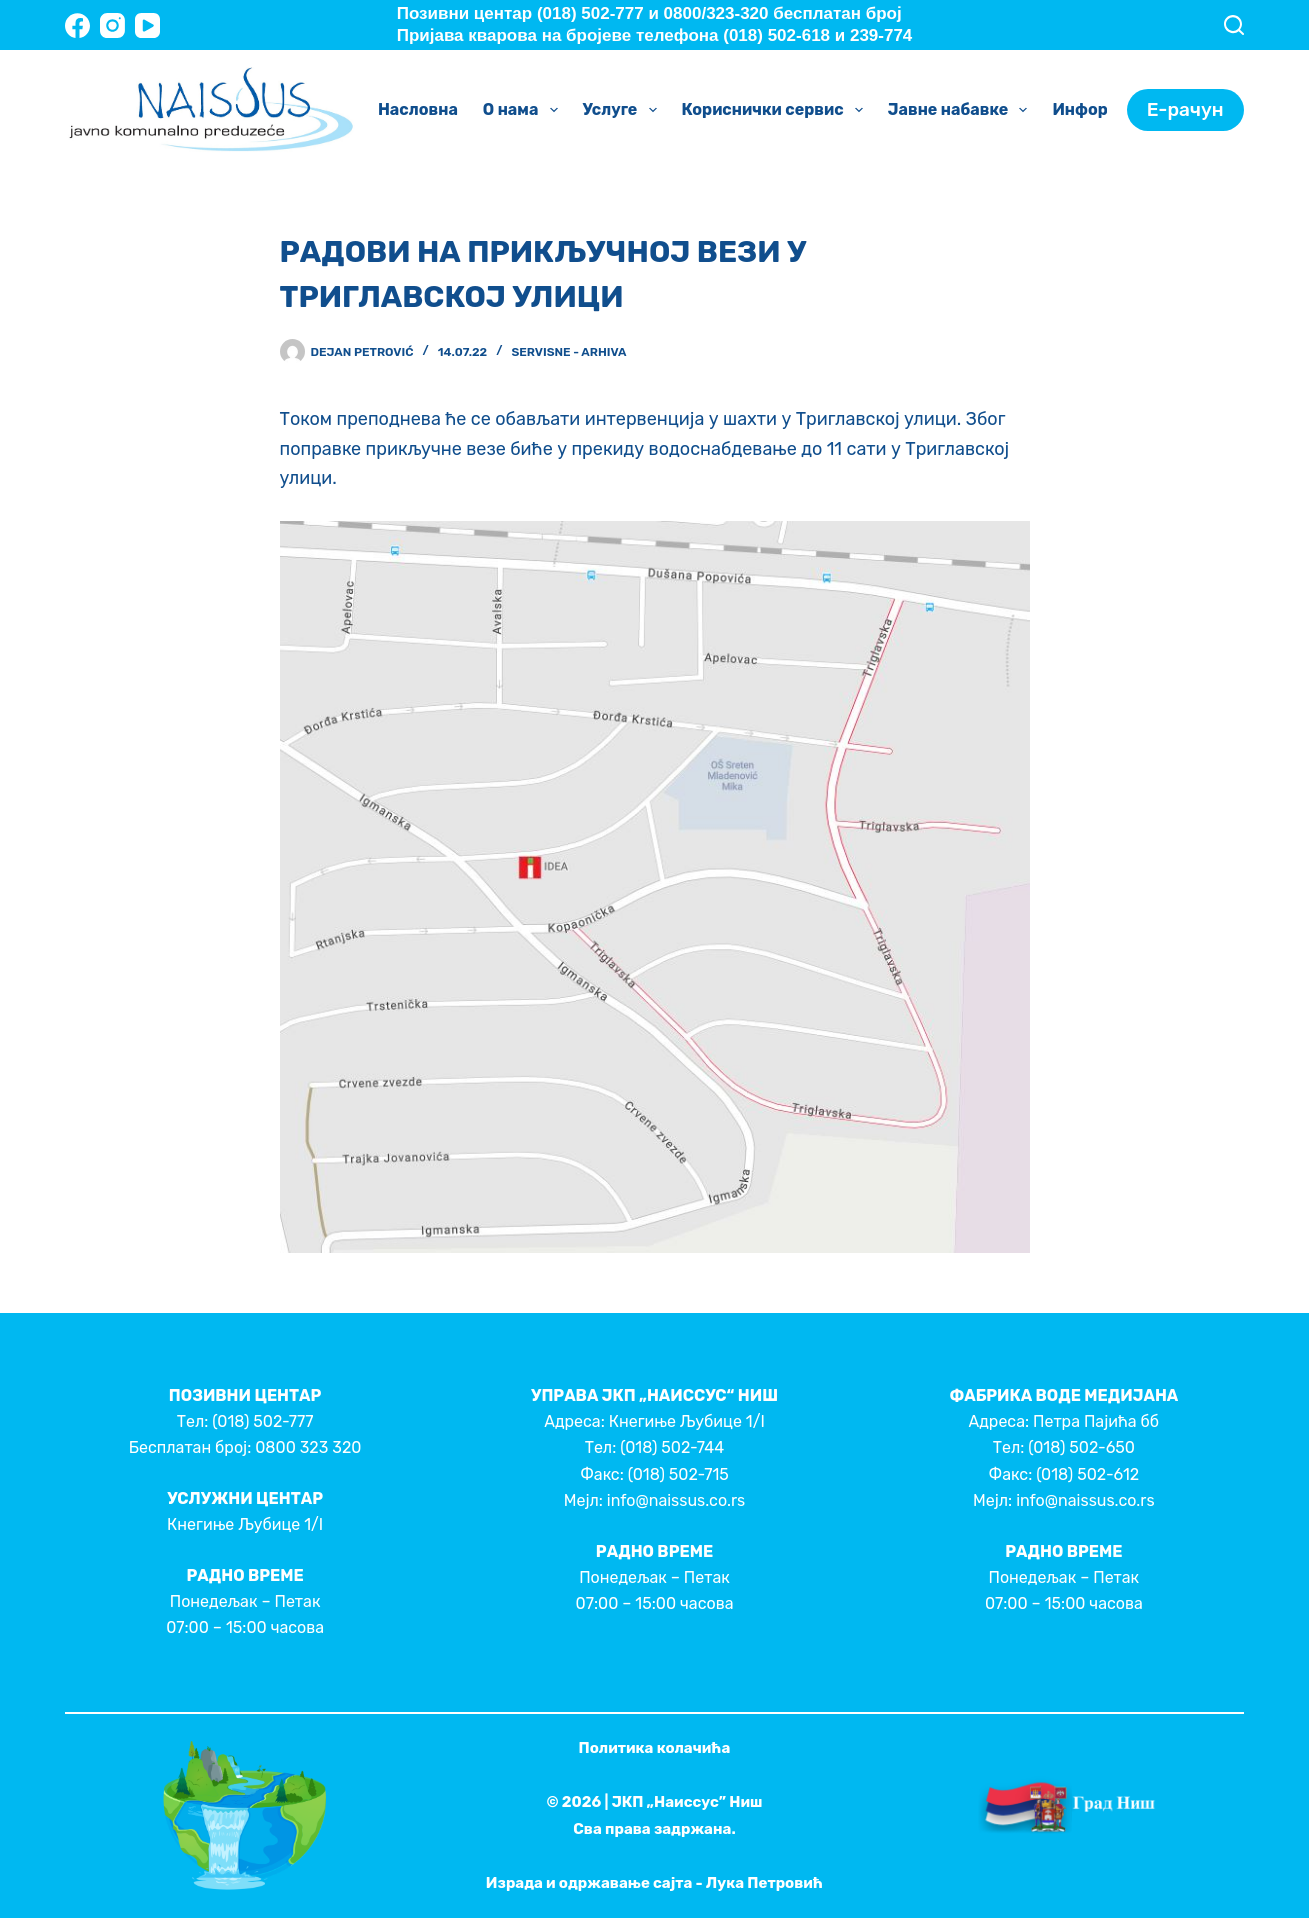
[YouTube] (147, 25)
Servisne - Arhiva (568, 352)
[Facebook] (77, 25)
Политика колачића (655, 1748)
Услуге (624, 110)
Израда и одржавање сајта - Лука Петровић (654, 1883)
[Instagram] (112, 25)
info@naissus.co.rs (676, 1500)
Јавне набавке (962, 110)
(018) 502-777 (262, 1421)
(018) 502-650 (1081, 1447)
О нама (524, 110)
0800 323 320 (308, 1447)
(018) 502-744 (672, 1447)
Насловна (418, 109)
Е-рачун (1185, 109)
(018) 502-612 (1087, 1474)
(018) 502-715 (678, 1474)
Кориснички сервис (776, 110)
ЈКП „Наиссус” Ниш (687, 1802)
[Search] (1234, 25)
